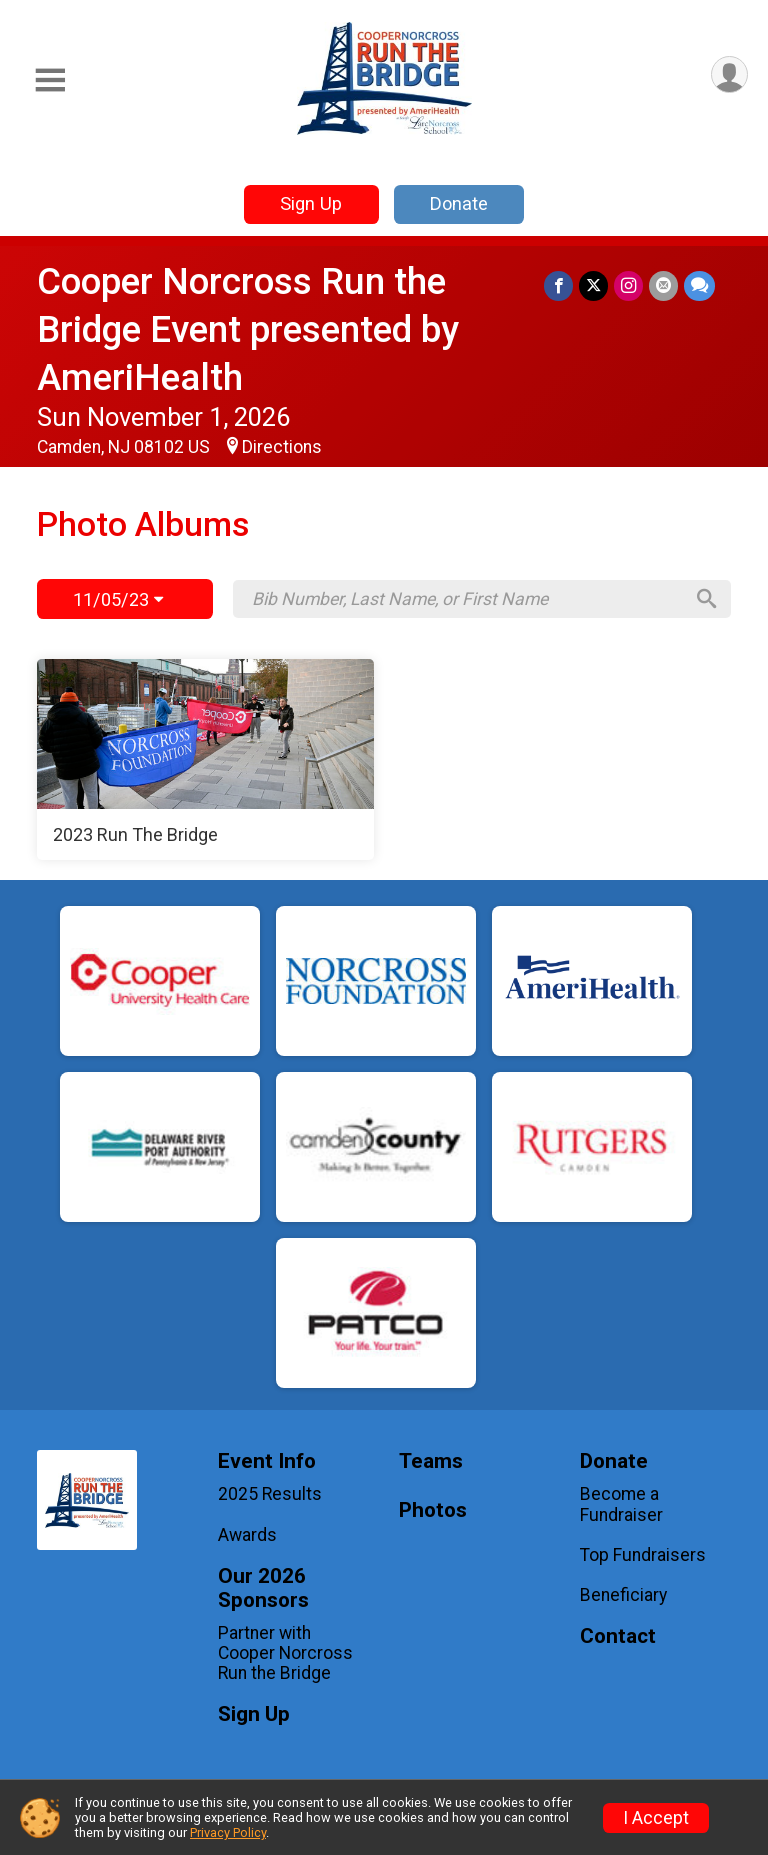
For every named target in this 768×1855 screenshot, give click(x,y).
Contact (618, 1636)
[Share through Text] (699, 285)
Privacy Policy (228, 1832)
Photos (433, 1510)
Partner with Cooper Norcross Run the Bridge (285, 1653)
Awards (247, 1535)
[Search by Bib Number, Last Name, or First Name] (467, 599)
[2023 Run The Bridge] (205, 760)
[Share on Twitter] (593, 285)
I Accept (656, 1818)
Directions (282, 447)
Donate (459, 203)
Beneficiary (623, 1595)
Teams (431, 1461)
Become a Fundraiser (621, 1504)
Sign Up (311, 203)
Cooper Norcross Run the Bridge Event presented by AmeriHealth (248, 329)
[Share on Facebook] (558, 285)
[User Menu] (729, 74)
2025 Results (270, 1494)
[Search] (707, 599)
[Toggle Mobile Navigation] (50, 80)
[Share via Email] (663, 285)
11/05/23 (118, 599)
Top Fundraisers (643, 1555)
